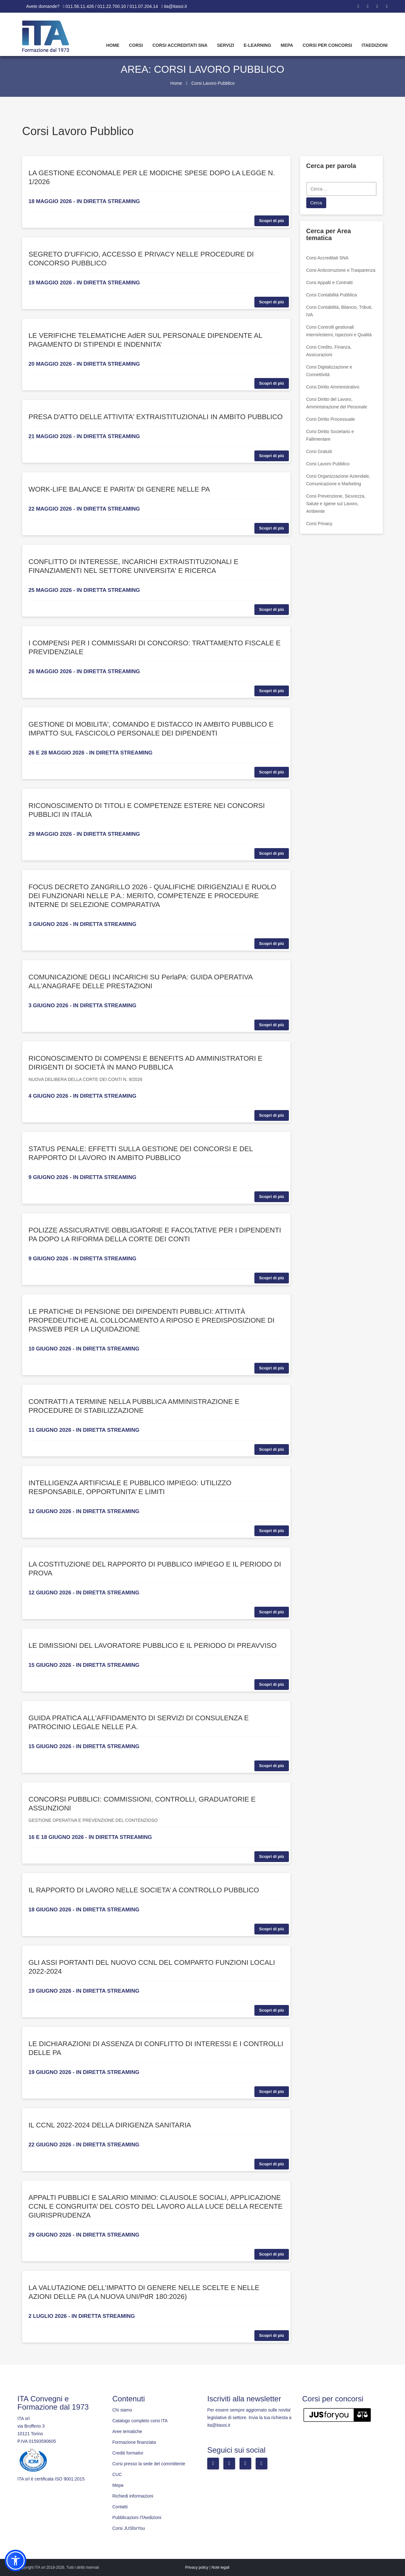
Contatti (120, 2506)
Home (112, 45)
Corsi (136, 45)
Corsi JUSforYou (128, 2528)
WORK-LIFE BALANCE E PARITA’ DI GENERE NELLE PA (119, 489)
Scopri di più (271, 220)
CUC (117, 2474)
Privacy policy (196, 2567)
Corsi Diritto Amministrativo (332, 386)
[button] (15, 2560)
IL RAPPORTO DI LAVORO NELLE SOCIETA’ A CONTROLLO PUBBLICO (143, 1890)
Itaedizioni (375, 45)
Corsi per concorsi (327, 45)
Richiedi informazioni (132, 2495)
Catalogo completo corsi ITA (140, 2420)
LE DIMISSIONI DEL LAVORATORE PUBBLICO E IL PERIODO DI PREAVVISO (152, 1645)
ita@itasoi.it (175, 6)
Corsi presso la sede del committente (148, 2463)
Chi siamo (122, 2409)
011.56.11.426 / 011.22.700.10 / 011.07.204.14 (111, 6)
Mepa (287, 45)
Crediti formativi (127, 2452)
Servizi (225, 45)
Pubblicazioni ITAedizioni (136, 2517)
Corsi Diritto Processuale (330, 419)
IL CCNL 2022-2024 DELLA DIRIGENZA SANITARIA (109, 2125)
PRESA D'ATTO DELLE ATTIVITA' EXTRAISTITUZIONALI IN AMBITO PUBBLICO (155, 417)
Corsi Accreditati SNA (180, 45)
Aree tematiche (127, 2431)
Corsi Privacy (319, 523)
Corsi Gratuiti (319, 451)
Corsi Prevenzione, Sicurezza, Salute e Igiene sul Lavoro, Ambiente (336, 503)
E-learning (257, 45)
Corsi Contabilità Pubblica (331, 294)
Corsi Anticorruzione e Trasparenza (341, 270)
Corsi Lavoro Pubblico (328, 463)
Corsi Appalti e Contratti (329, 282)
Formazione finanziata (134, 2442)
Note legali (220, 2567)
